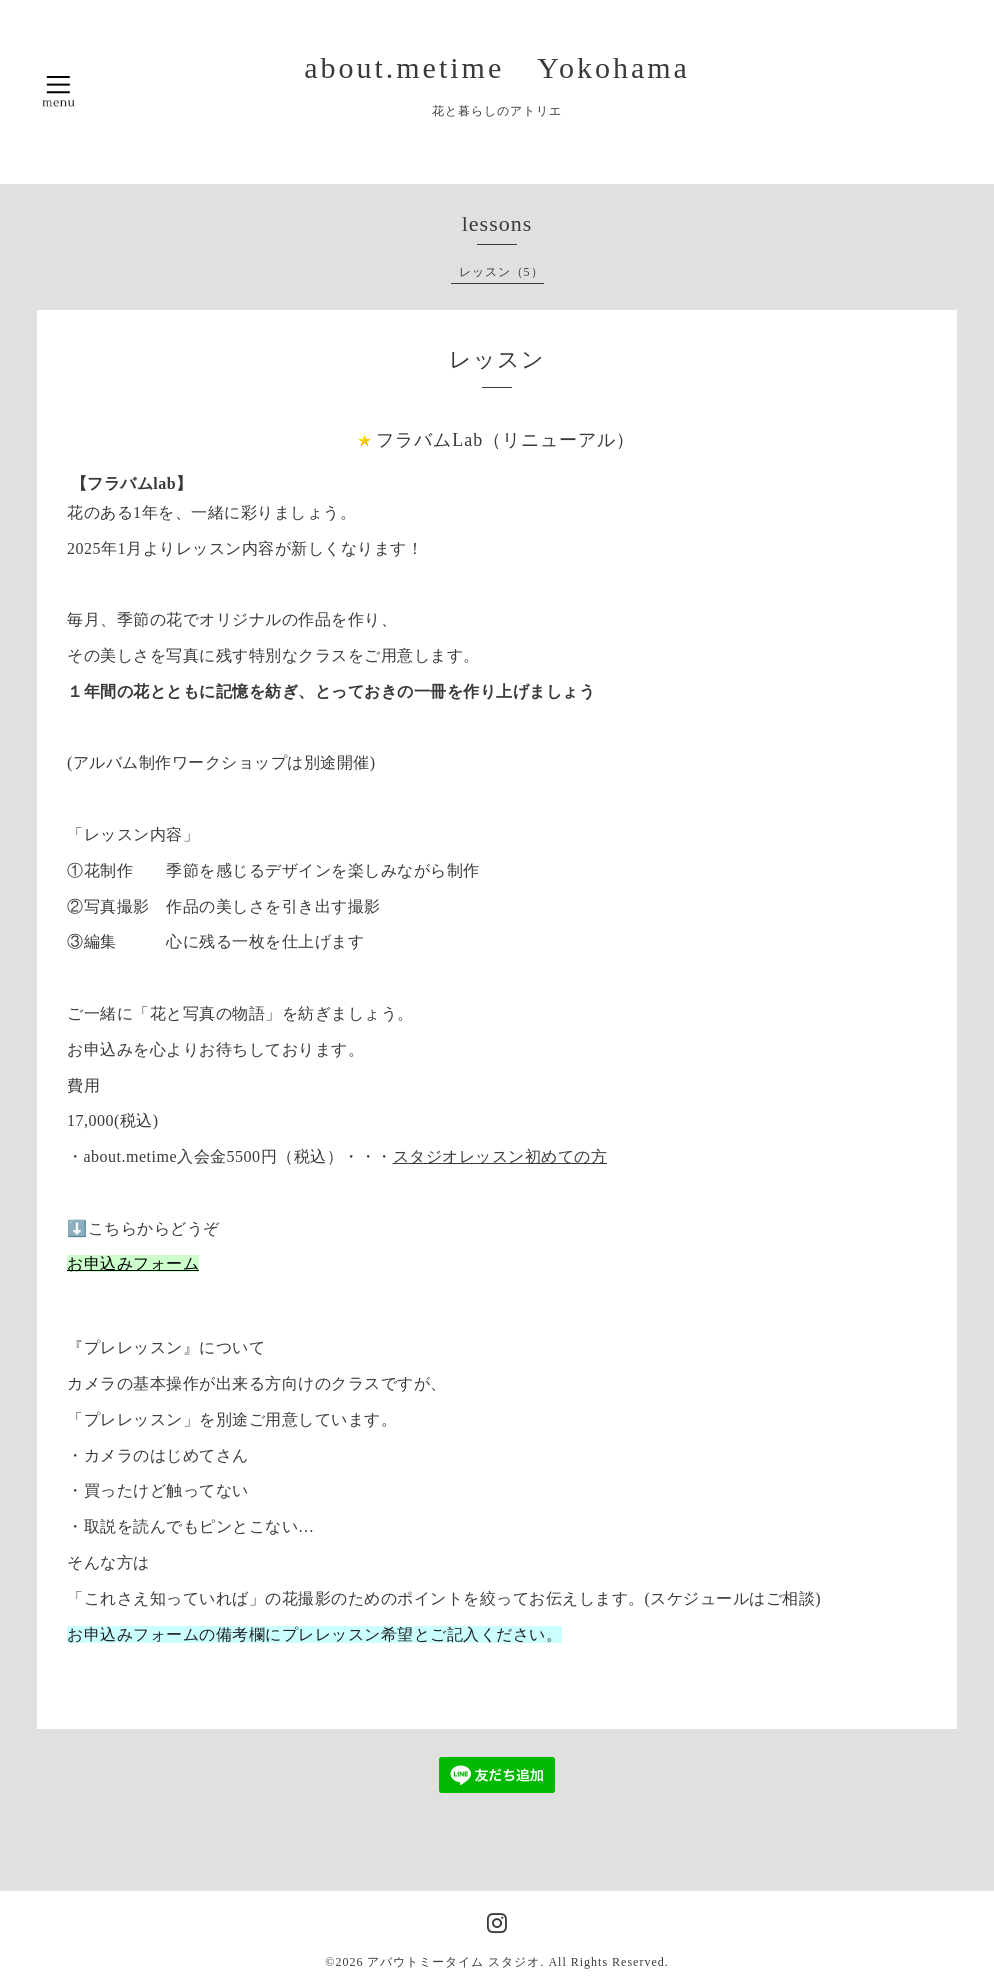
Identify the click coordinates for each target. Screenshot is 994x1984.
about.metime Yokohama (497, 67)
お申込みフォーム (133, 1263)
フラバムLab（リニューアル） (505, 440)
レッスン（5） (501, 272)
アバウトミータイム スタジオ (453, 1962)
